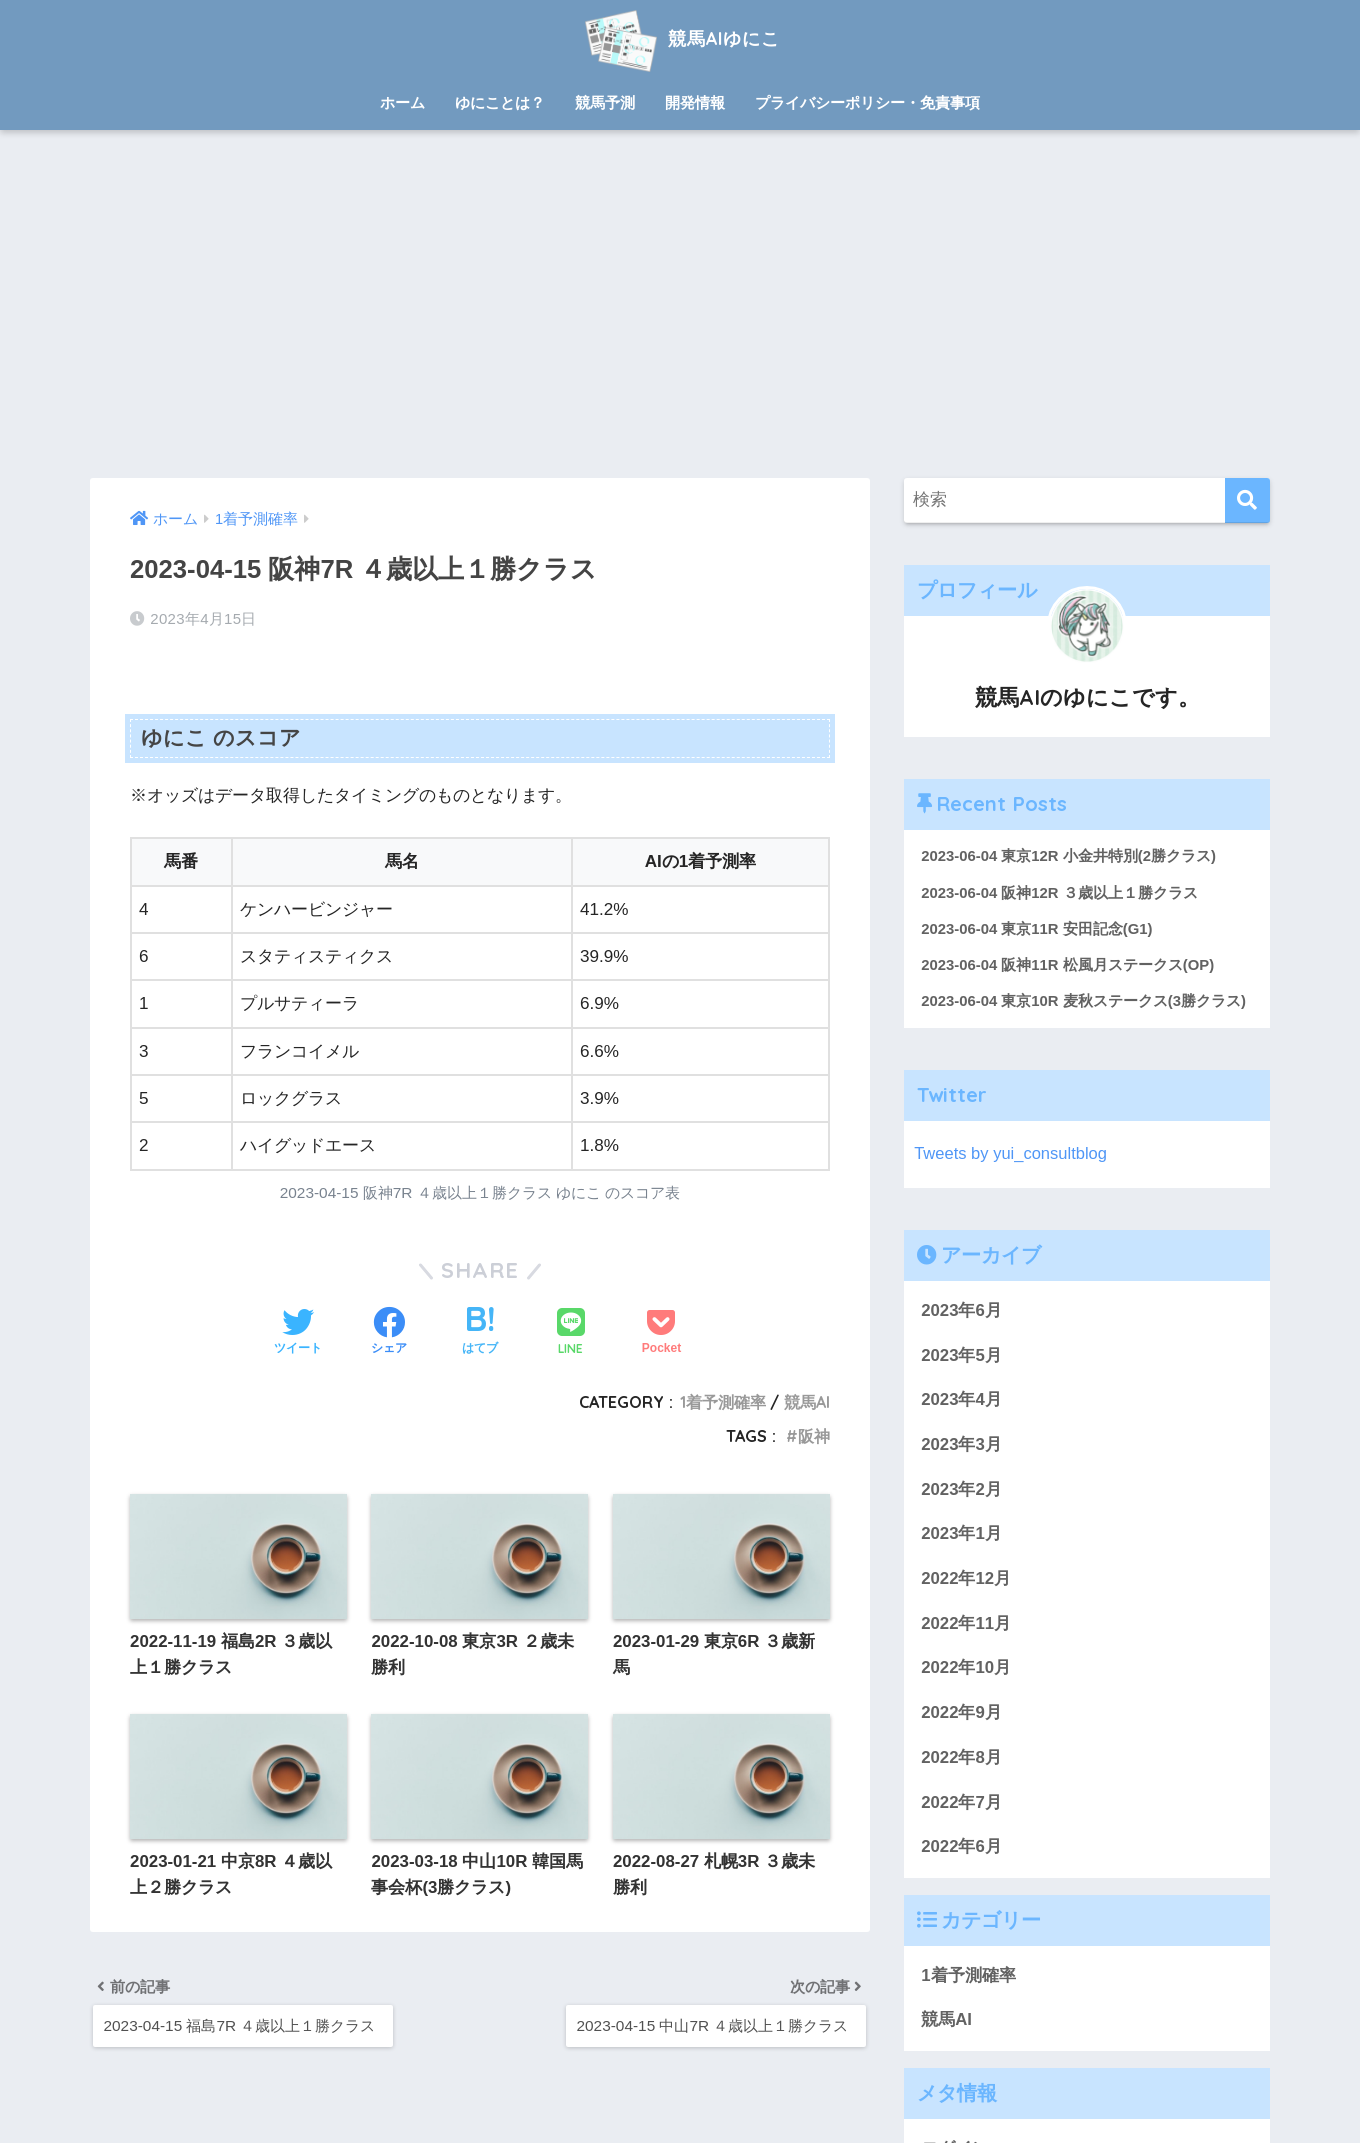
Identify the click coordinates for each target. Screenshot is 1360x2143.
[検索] (1247, 500)
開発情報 (695, 102)
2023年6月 (961, 1311)
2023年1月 (961, 1535)
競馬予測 (605, 102)
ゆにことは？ (500, 102)
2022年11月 (966, 1624)
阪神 (814, 1436)
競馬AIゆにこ (679, 38)
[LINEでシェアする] (571, 1333)
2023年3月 (961, 1446)
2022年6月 (961, 1848)
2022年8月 (961, 1758)
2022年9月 (961, 1714)
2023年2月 (961, 1490)
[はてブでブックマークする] (480, 1333)
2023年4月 (961, 1401)
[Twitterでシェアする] (298, 1333)
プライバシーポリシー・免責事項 (867, 102)
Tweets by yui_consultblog (1012, 1155)
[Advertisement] (680, 304)
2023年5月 (961, 1356)
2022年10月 (966, 1669)
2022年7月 (961, 1803)
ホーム (402, 102)
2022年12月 (966, 1580)
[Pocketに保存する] (661, 1333)
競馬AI (807, 1402)
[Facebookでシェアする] (389, 1333)
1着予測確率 (723, 1402)
